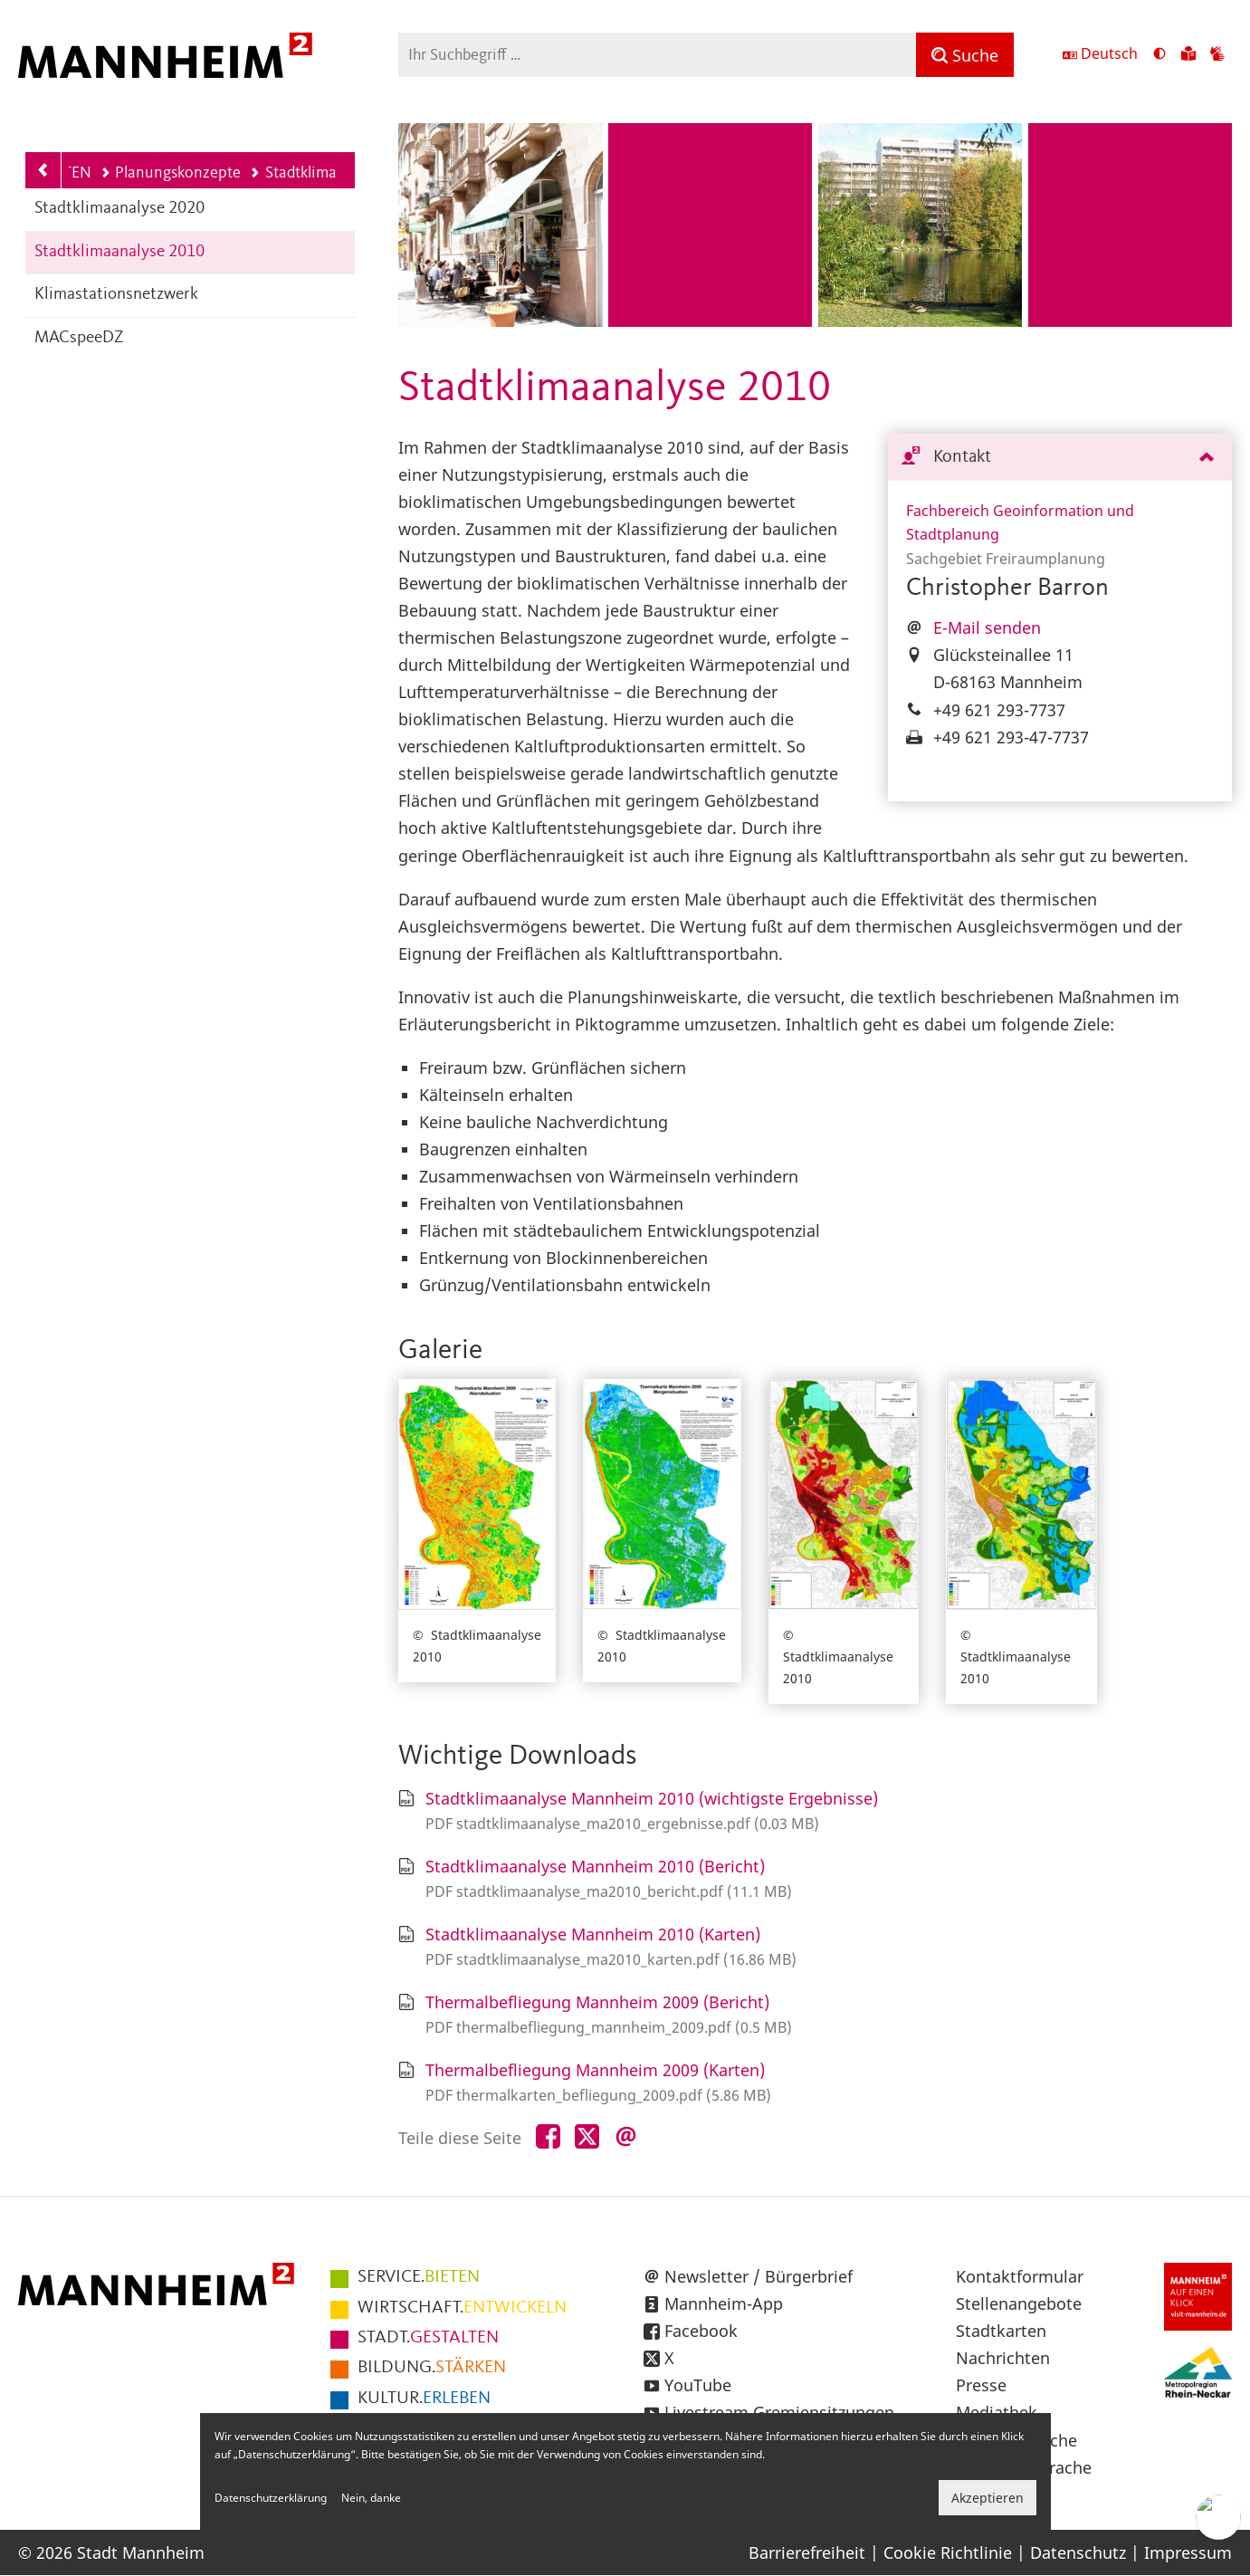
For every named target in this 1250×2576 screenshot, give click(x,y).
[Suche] (965, 55)
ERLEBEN (424, 2398)
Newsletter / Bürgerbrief (758, 2276)
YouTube (697, 2385)
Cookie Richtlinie (947, 2552)
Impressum (1188, 2552)
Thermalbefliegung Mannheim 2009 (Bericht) (597, 2002)
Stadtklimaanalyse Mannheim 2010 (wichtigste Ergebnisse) (651, 1798)
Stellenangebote (1019, 2303)
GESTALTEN (428, 2338)
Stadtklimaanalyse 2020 (119, 208)
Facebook (701, 2330)
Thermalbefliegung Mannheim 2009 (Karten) (595, 2070)
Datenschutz (1078, 2552)
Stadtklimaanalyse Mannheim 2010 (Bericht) (595, 1866)
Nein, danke (371, 2497)
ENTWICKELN (462, 2308)
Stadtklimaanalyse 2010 (119, 252)
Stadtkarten (1001, 2330)
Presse (981, 2385)
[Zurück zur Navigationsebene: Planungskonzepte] (43, 170)
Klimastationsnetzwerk (116, 294)
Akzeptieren (987, 2497)
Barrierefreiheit (807, 2552)
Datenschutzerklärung (271, 2497)
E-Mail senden (987, 627)
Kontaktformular (1019, 2276)
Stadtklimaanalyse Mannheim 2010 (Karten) (592, 1934)
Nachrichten (1003, 2358)
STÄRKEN (432, 2368)
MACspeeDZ (79, 338)
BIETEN (419, 2277)
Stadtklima (293, 173)
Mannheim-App (723, 2303)
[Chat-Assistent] (1218, 2517)
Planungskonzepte (170, 173)
